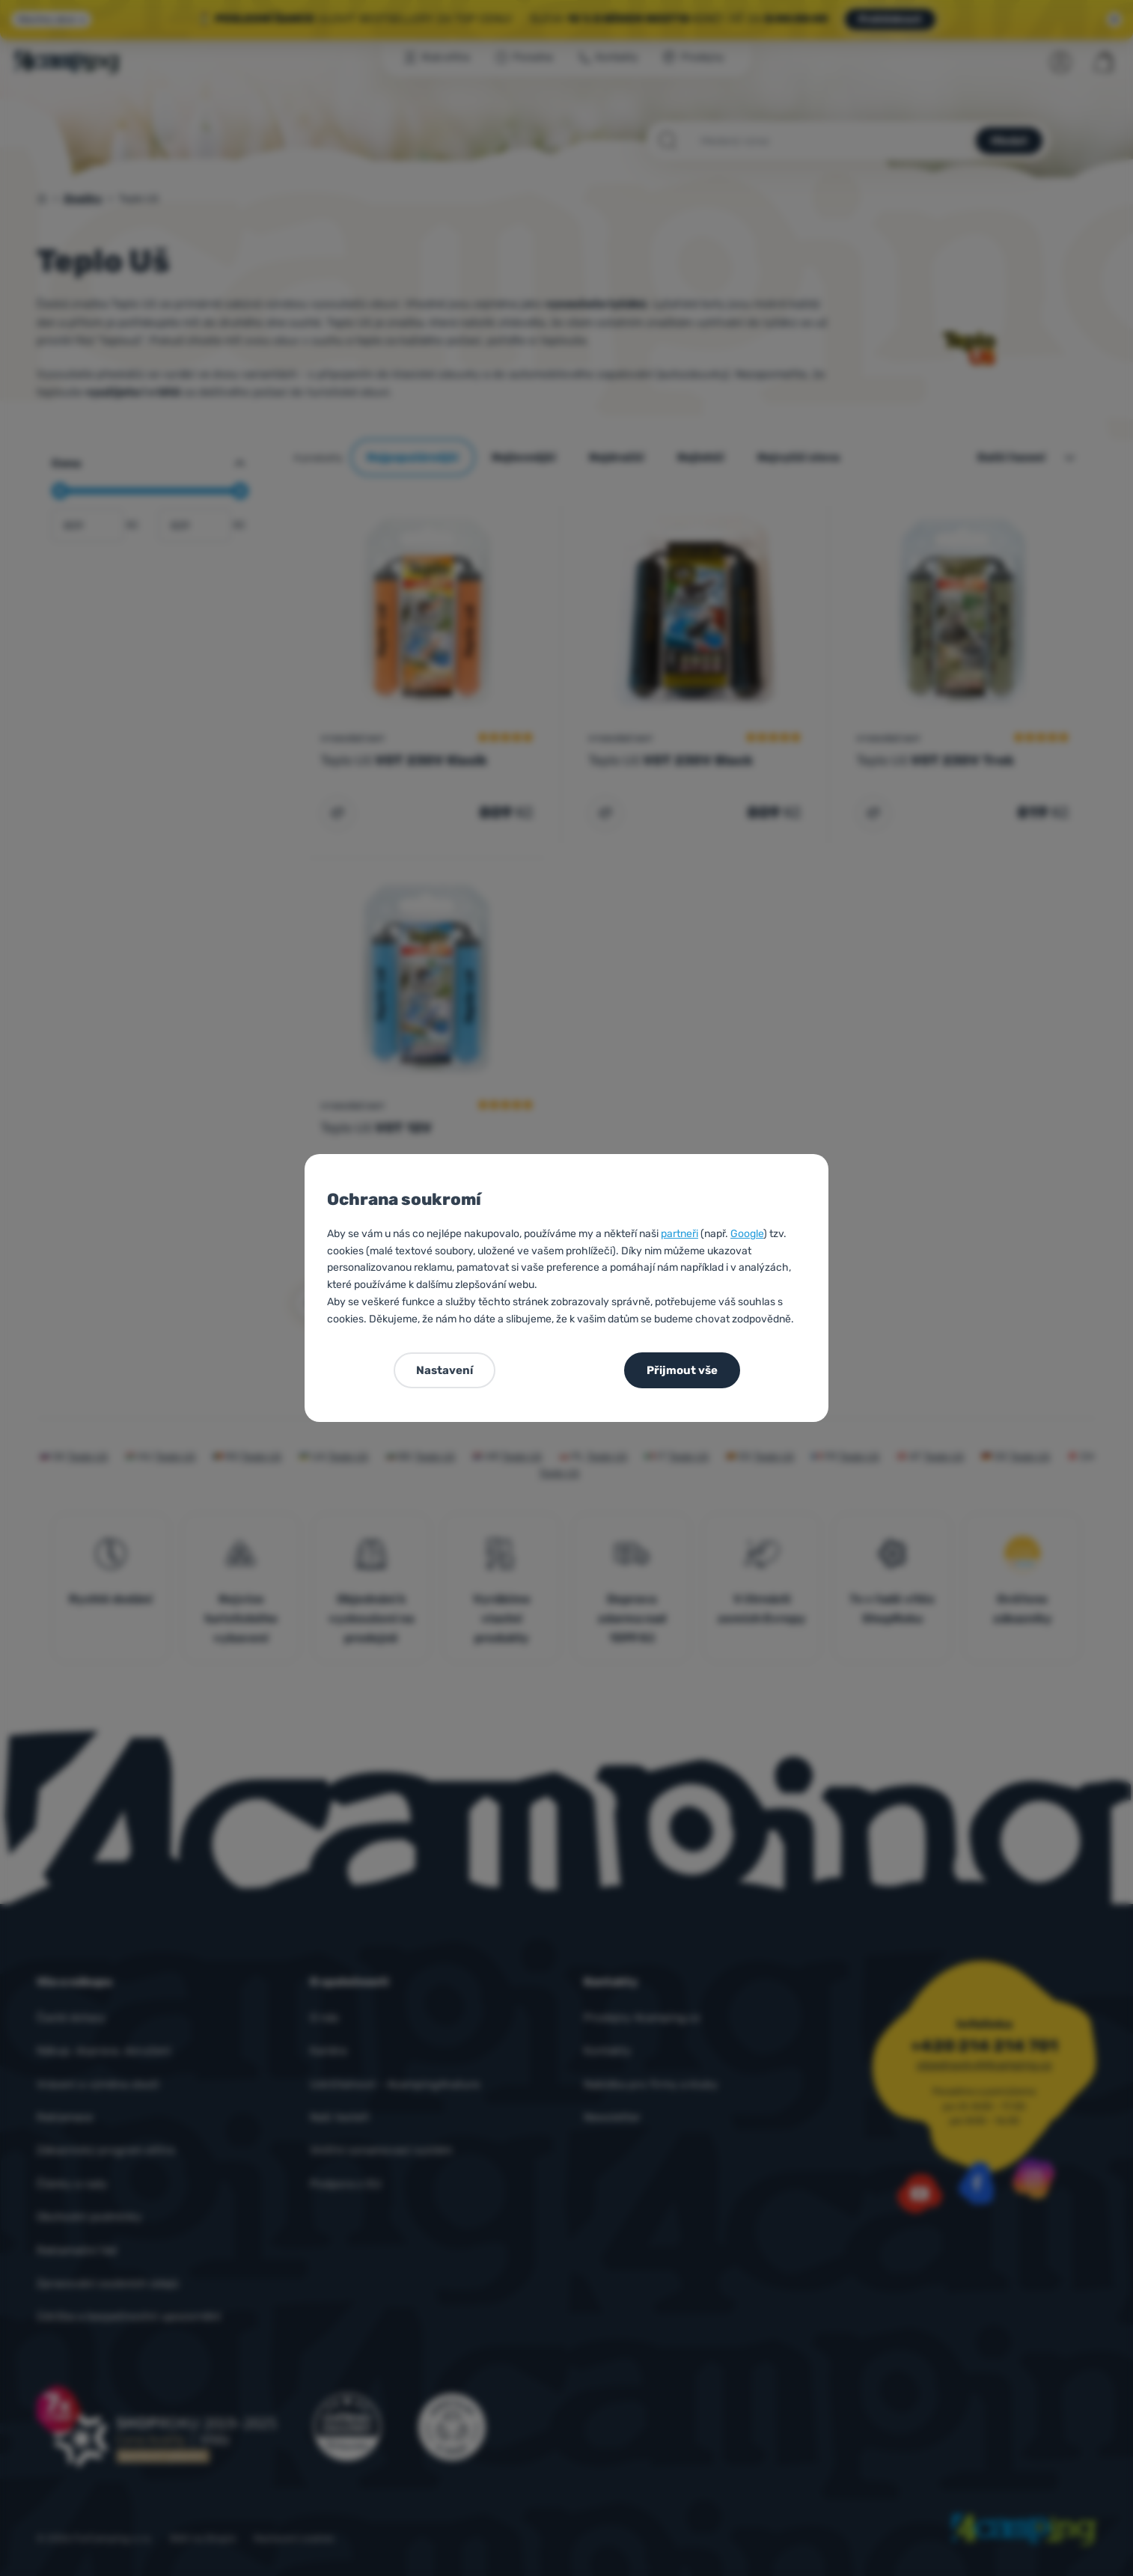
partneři (679, 1233)
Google (746, 1233)
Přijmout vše (682, 1370)
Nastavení (444, 1370)
